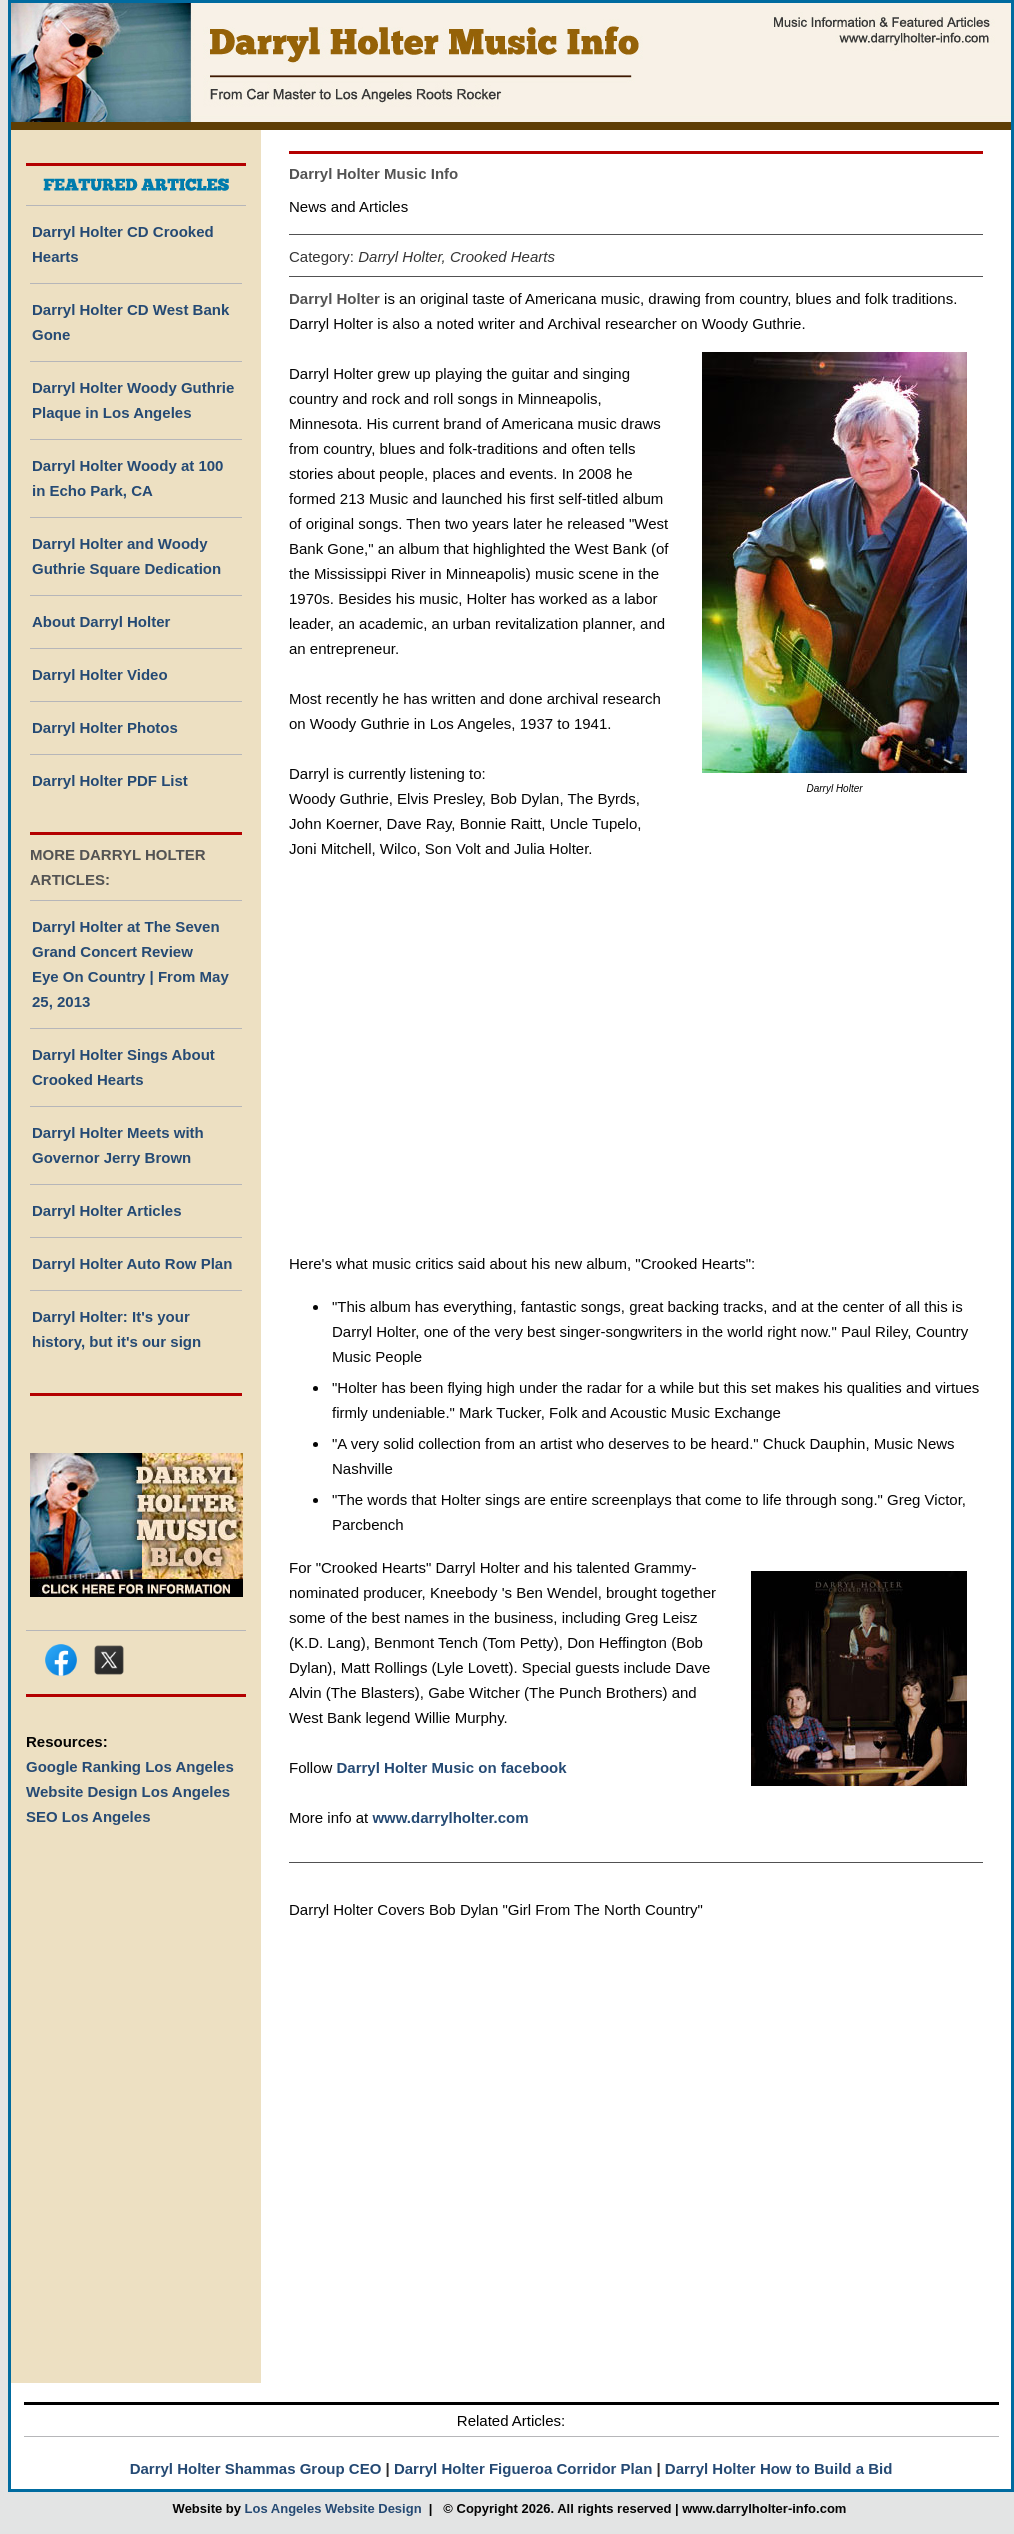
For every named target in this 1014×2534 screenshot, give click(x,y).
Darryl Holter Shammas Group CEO (256, 2468)
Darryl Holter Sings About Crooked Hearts (123, 1067)
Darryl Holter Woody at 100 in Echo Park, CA (127, 478)
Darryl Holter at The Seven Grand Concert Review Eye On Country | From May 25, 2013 (130, 964)
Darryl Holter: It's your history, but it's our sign (116, 1329)
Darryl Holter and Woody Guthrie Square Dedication (126, 556)
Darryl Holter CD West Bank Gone (130, 322)
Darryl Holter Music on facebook (452, 1767)
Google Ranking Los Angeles (130, 1766)
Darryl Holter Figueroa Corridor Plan (523, 2468)
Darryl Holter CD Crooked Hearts (123, 244)
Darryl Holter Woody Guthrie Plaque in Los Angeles (133, 400)
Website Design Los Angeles (128, 1791)
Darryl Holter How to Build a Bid (779, 2468)
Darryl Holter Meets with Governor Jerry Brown (118, 1145)
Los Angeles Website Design (333, 2508)
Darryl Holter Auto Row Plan (132, 1263)
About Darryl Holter (101, 621)
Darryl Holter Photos (105, 727)
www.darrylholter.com (450, 1817)
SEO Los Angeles (88, 1816)
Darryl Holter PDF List (110, 780)
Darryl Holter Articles (107, 1210)
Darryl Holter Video (100, 674)
